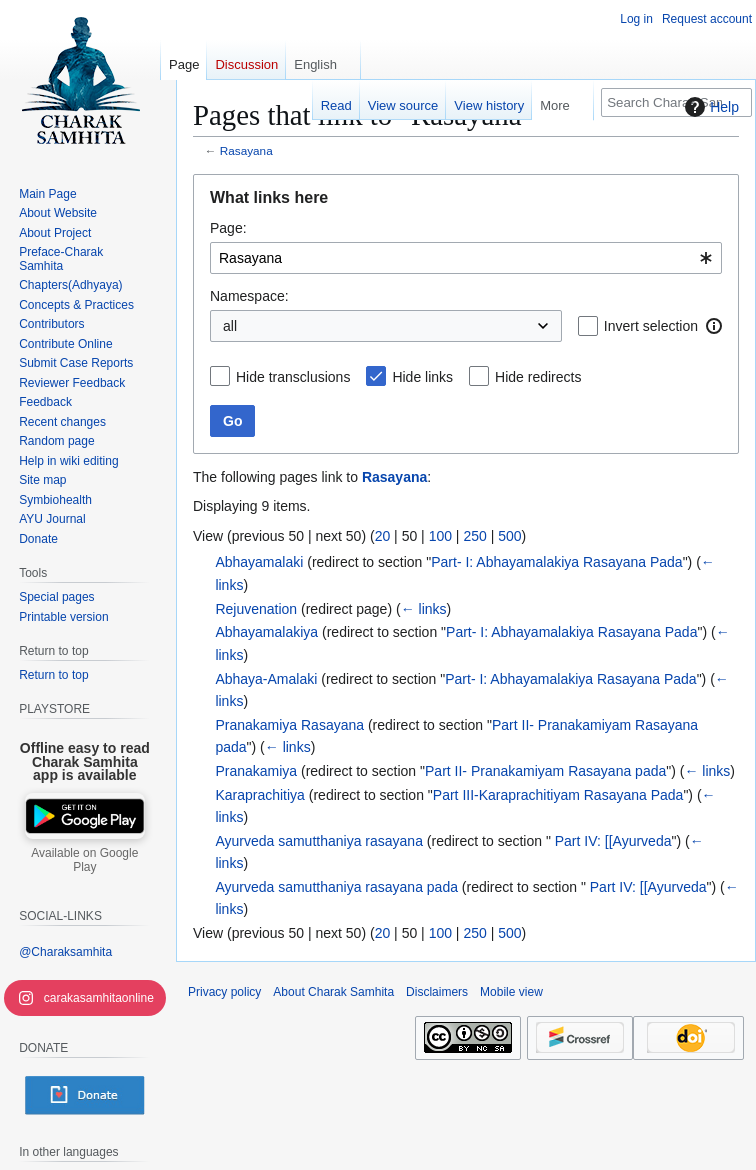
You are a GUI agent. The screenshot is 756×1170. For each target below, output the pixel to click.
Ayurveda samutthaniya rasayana (319, 841)
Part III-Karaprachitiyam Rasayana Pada (558, 795)
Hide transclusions (293, 377)
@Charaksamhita (65, 952)
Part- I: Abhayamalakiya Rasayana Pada (556, 562)
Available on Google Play (84, 860)
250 (474, 536)
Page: (228, 228)
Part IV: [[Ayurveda (611, 841)
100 (440, 536)
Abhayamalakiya (266, 632)
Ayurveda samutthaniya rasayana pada (336, 887)
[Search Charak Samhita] (676, 102)
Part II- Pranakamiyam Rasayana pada (545, 771)
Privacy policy (224, 992)
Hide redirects (538, 377)
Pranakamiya (256, 771)
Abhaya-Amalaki (266, 679)
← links (424, 609)
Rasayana (246, 150)
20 (383, 536)
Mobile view (511, 992)
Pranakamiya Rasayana (289, 725)
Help (709, 107)
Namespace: (249, 296)
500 (509, 536)
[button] (714, 326)
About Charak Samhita (333, 992)
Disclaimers (437, 992)
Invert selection (651, 326)
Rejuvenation (256, 609)
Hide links (422, 377)
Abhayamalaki (259, 562)
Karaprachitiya (260, 795)
